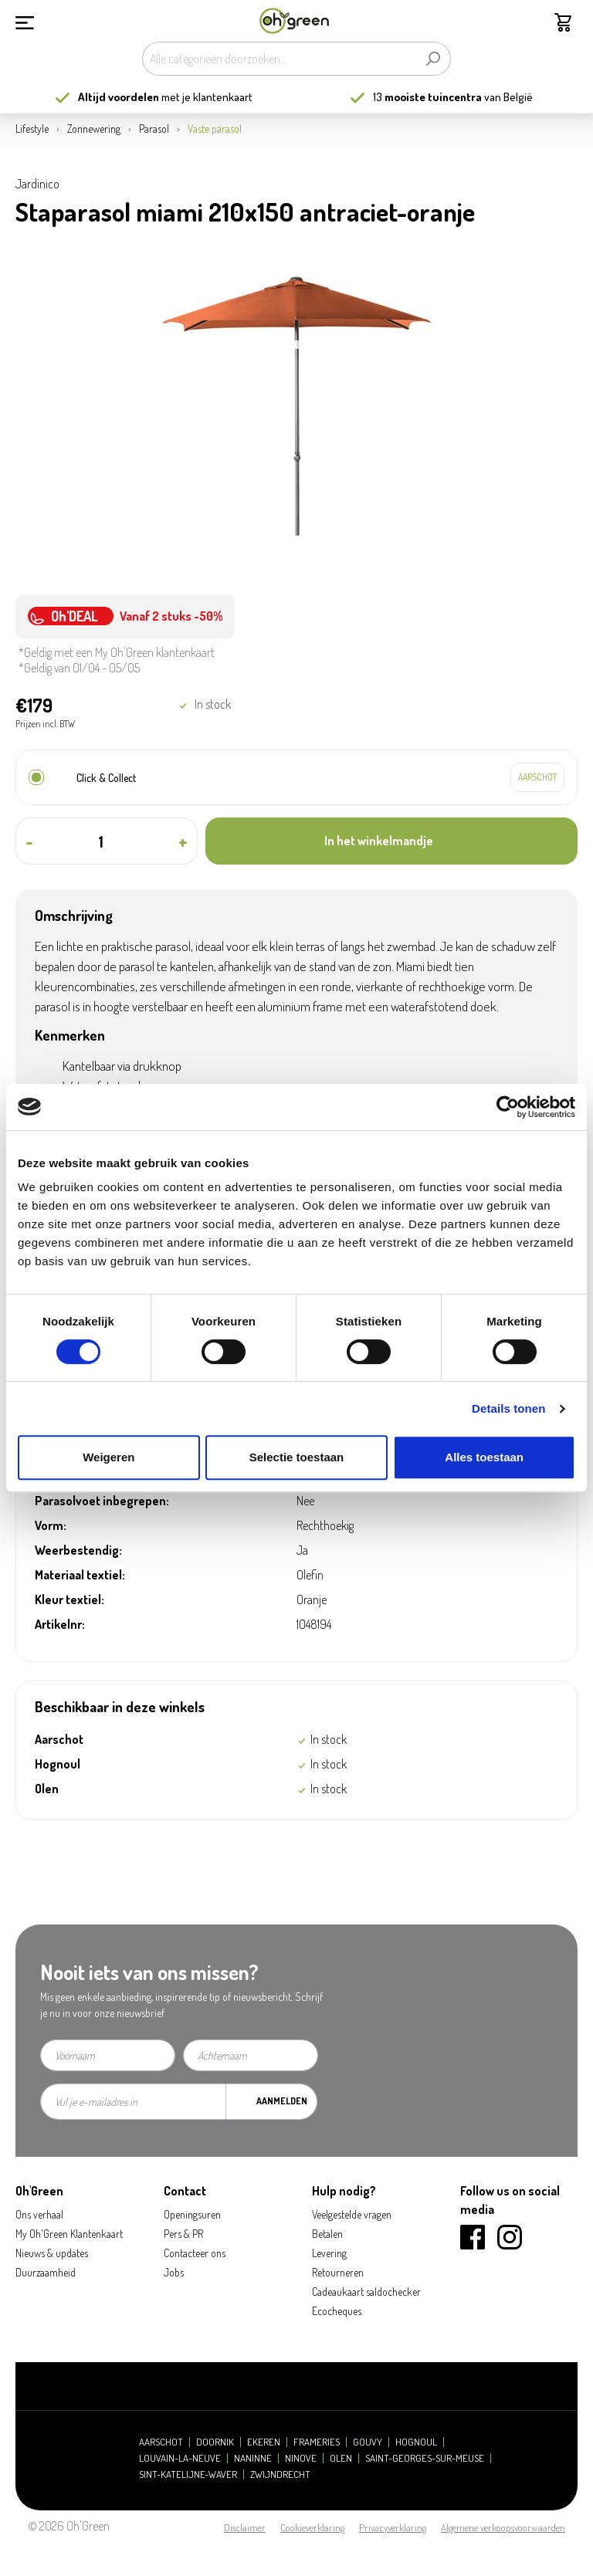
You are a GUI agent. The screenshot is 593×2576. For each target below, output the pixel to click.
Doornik (215, 2442)
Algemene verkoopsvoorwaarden (503, 2527)
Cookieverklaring (312, 2527)
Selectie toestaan (296, 1457)
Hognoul (416, 2442)
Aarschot (161, 2442)
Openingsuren (192, 2214)
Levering (329, 2253)
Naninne (253, 2458)
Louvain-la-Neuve (180, 2458)
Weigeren (108, 1457)
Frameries (316, 2442)
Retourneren (338, 2272)
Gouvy (367, 2442)
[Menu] (24, 21)
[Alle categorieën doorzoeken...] (278, 59)
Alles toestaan (484, 1457)
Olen (341, 2458)
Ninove (301, 2458)
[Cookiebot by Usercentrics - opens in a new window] (507, 1107)
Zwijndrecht (280, 2474)
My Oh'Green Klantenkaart (69, 2233)
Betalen (327, 2233)
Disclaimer (245, 2527)
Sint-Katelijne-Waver (188, 2474)
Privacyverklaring (392, 2527)
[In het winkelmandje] (391, 841)
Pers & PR (183, 2233)
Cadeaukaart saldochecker (366, 2291)
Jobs (174, 2272)
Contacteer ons (194, 2253)
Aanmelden (281, 2101)
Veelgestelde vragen (351, 2214)
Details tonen (508, 1408)
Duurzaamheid (45, 2272)
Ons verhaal (39, 2214)
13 (427, 97)
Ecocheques (336, 2310)
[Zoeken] (433, 59)
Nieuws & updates (51, 2253)
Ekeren (263, 2442)
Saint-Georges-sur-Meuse (424, 2458)
